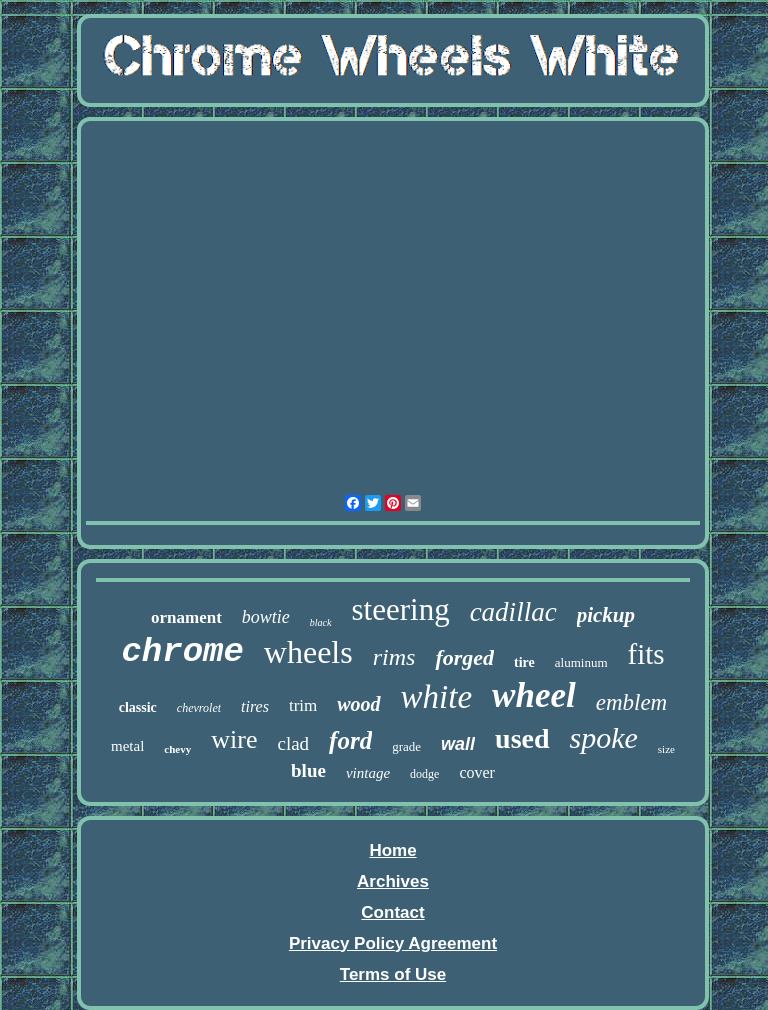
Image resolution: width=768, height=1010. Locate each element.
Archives (393, 881)
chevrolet (199, 708)
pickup (606, 615)
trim (303, 705)
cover (477, 772)
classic (138, 707)
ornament (186, 617)
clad (293, 743)
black (321, 622)
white (437, 697)
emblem (632, 702)
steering (401, 609)
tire (524, 662)
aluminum (581, 662)
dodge (424, 774)
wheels (308, 652)
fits (646, 654)
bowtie (266, 617)
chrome (182, 652)
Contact (392, 912)
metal (127, 746)
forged (464, 657)
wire (234, 739)
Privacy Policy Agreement (393, 943)
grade (406, 746)
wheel (534, 695)
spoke (604, 737)
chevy (177, 749)
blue (308, 770)
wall (458, 744)
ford (350, 740)
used (522, 738)
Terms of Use (393, 974)
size (666, 749)
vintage (368, 773)
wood (358, 704)
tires (255, 706)
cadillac (513, 612)
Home (392, 850)
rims (394, 657)
